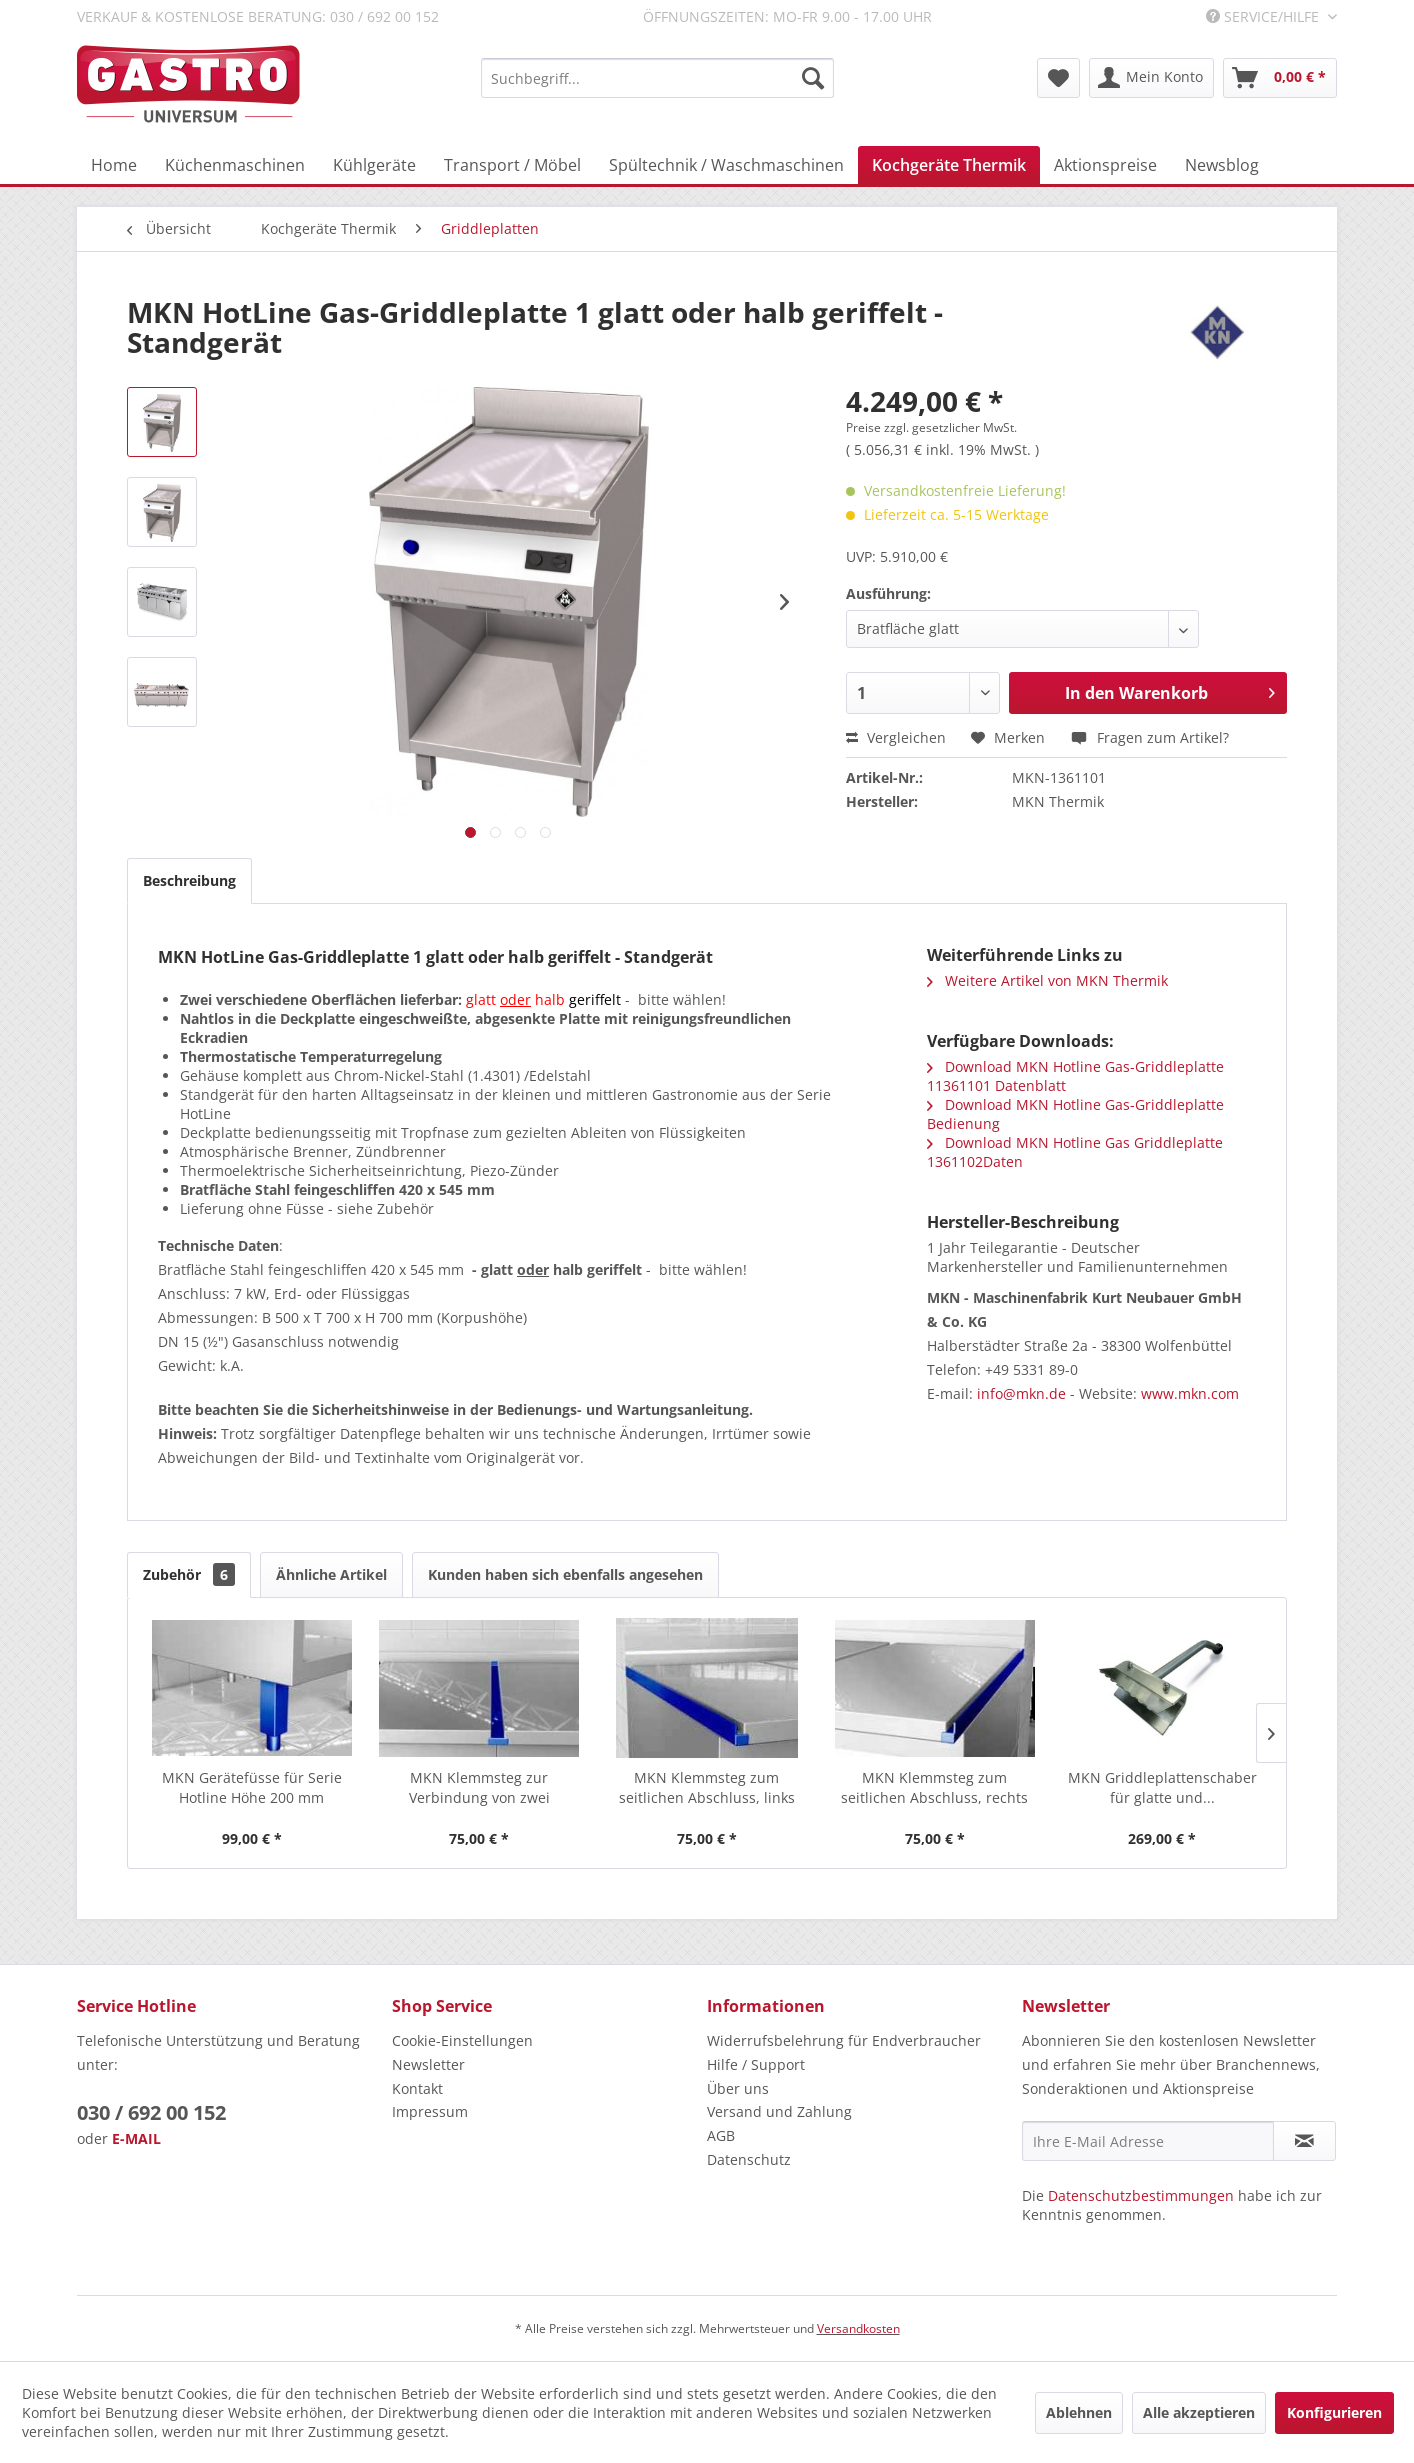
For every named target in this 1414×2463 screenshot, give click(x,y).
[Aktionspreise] (1105, 165)
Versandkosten (858, 2328)
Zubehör (189, 1574)
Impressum (430, 2111)
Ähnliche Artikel (331, 1574)
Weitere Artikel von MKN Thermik (1047, 980)
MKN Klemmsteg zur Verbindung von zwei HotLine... (479, 1788)
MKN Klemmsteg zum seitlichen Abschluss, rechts (934, 1787)
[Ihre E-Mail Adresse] (1148, 2141)
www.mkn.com (1190, 1393)
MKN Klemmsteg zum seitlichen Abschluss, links (707, 1787)
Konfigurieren (1334, 2412)
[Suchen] (813, 78)
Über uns (738, 2088)
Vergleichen (896, 737)
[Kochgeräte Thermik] (949, 165)
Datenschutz (749, 2159)
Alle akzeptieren (1199, 2412)
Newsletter (428, 2064)
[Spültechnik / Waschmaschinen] (726, 165)
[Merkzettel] (1058, 78)
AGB (721, 2135)
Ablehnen (1079, 2412)
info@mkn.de (1021, 1393)
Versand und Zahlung (779, 2111)
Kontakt (417, 2088)
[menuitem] (657, 78)
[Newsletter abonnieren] (1304, 2141)
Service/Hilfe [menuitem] (1264, 16)
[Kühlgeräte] (374, 165)
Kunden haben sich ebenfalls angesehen (565, 1574)
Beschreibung (189, 880)
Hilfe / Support (756, 2064)
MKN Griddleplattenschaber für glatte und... (1162, 1787)
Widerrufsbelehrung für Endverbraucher (844, 2040)
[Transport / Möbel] (512, 165)
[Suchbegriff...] (657, 78)
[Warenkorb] (1280, 78)
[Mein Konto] (1151, 78)
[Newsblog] (1222, 165)
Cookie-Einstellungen (462, 2040)
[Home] (114, 165)
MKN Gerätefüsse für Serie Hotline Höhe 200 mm (252, 1787)
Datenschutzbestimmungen (1141, 2195)
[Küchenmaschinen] (235, 165)
